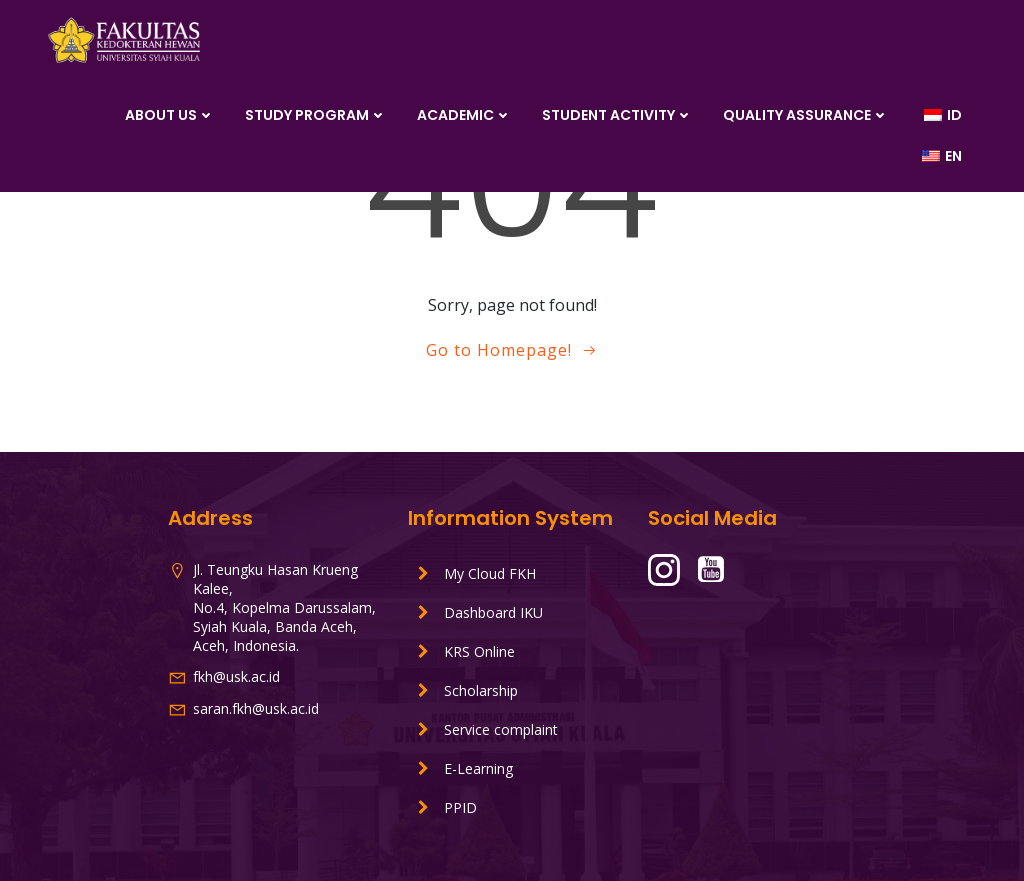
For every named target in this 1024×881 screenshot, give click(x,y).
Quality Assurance (806, 115)
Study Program (316, 115)
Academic (464, 115)
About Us (170, 115)
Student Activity (617, 115)
